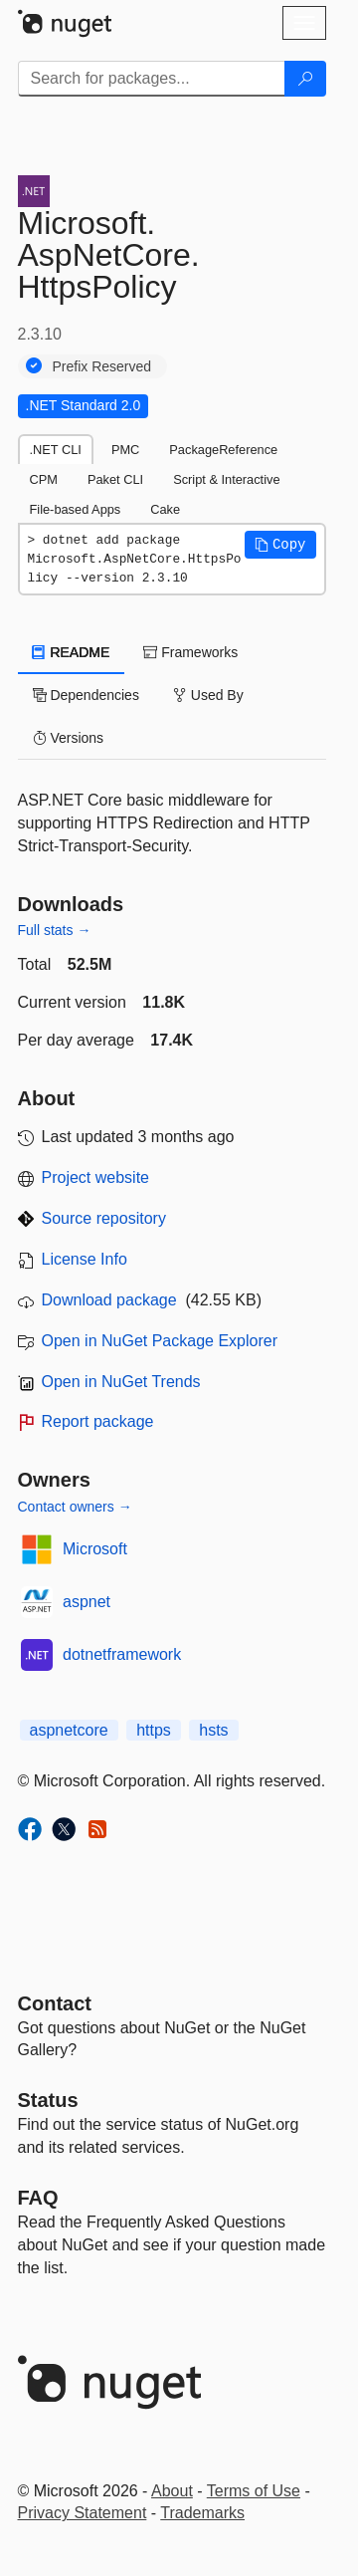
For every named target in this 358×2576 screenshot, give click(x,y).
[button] (280, 545)
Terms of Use (253, 2490)
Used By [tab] (208, 695)
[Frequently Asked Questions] (38, 2198)
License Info (84, 1259)
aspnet (86, 1601)
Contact (54, 2003)
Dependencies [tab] (86, 695)
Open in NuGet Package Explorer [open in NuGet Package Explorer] (159, 1340)
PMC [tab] (125, 449)
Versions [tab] (68, 738)
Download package (109, 1299)
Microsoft (95, 1548)
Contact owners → (75, 1507)
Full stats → (54, 930)
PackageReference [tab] (223, 449)
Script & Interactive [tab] (226, 479)
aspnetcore (69, 1730)
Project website (96, 1177)
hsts (213, 1730)
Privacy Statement (82, 2512)
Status (48, 2100)
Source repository (104, 1218)
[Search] (305, 79)
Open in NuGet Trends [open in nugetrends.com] (121, 1381)
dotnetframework (122, 1654)
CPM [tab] (44, 479)
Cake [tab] (165, 509)
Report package (98, 1421)
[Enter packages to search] (151, 79)
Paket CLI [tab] (115, 479)
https (153, 1730)
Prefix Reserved (102, 366)
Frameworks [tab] (190, 652)
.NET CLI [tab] (56, 449)
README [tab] (71, 652)
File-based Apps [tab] (75, 509)
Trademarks (202, 2512)
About (172, 2490)
